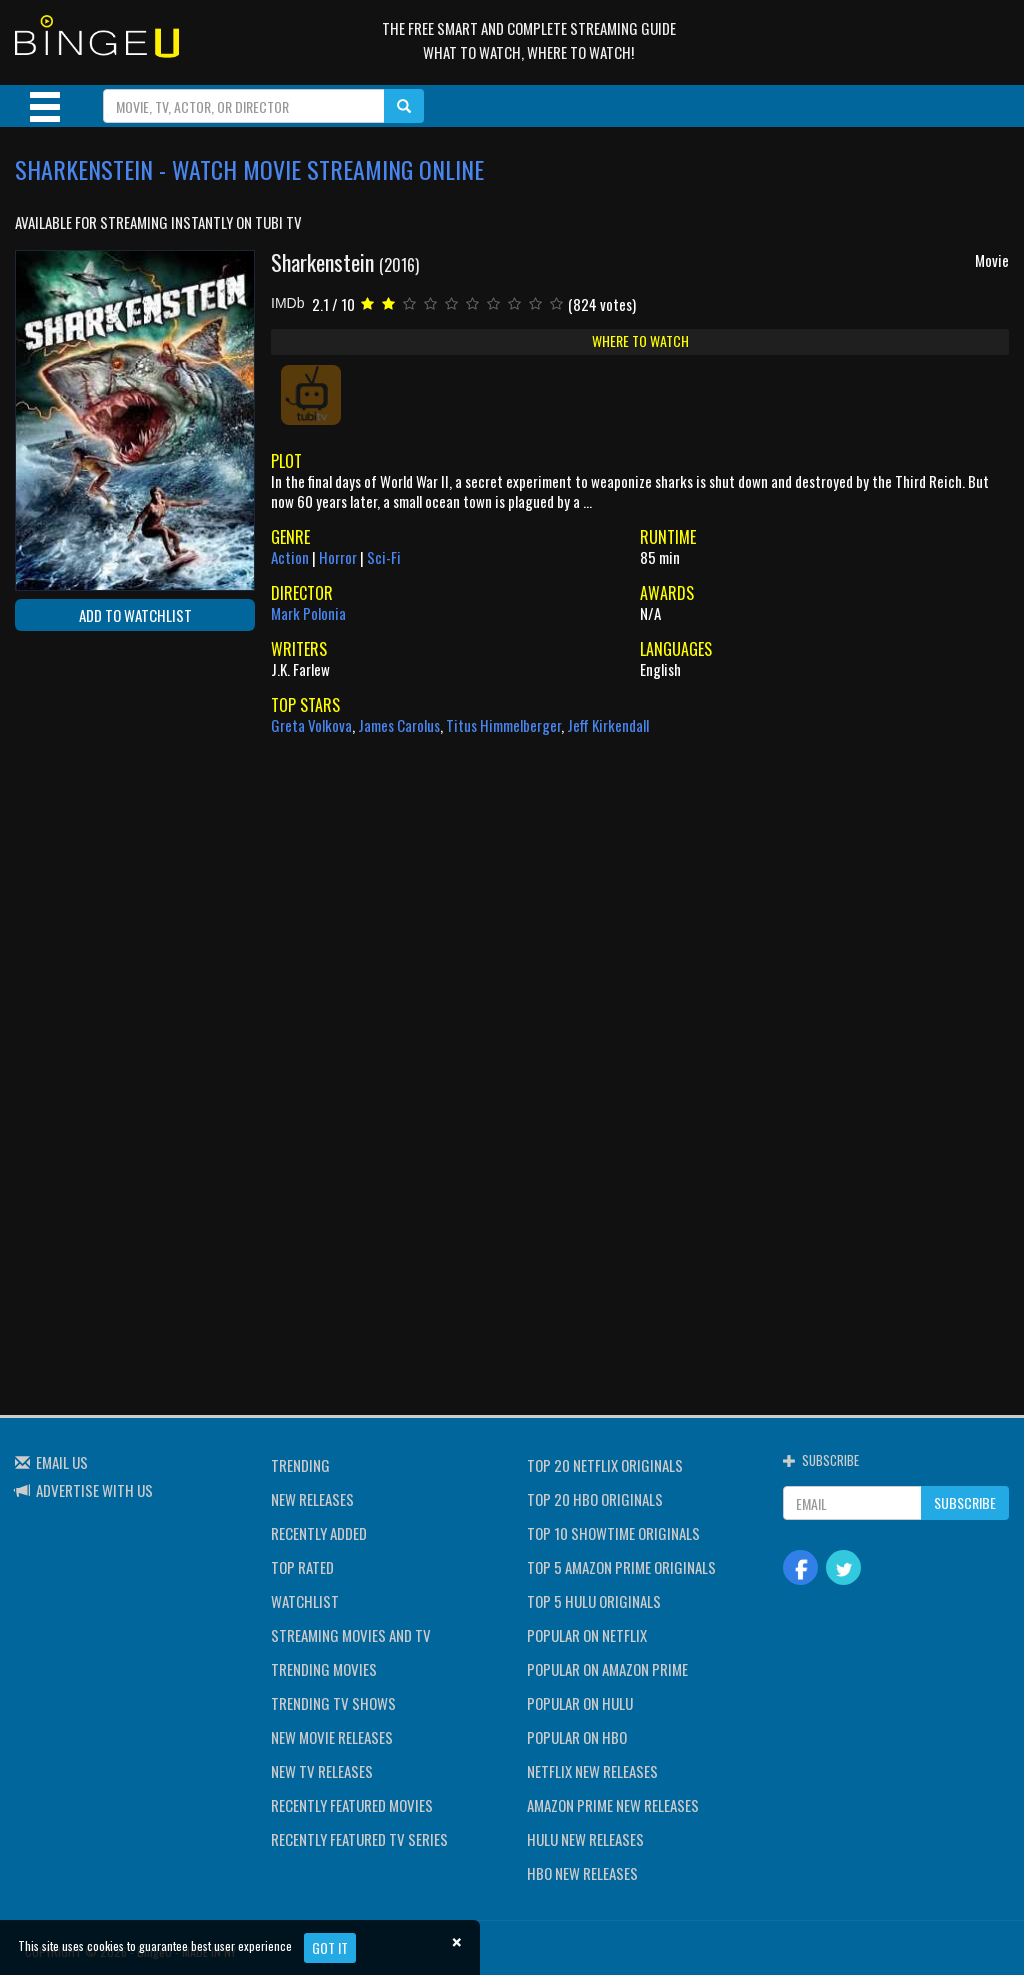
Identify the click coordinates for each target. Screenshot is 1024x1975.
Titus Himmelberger (503, 725)
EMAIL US (62, 1462)
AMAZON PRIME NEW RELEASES (613, 1805)
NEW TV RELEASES (322, 1771)
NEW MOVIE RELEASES (332, 1737)
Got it (330, 1947)
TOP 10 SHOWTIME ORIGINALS (613, 1533)
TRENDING (300, 1465)
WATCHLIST (305, 1601)
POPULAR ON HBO (577, 1737)
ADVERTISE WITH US (94, 1490)
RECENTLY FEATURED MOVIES (352, 1805)
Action (290, 557)
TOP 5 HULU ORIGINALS (594, 1601)
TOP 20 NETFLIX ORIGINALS (605, 1465)
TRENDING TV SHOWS (333, 1703)
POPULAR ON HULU (580, 1703)
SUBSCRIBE (965, 1502)
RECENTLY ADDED (319, 1533)
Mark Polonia (308, 613)
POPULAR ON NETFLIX (587, 1635)
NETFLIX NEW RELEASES (592, 1771)
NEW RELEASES (312, 1499)
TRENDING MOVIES (324, 1669)
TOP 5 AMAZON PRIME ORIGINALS (621, 1567)
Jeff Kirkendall (608, 725)
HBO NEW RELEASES (582, 1873)
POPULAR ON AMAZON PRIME (607, 1669)
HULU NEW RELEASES (585, 1839)
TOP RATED (302, 1567)
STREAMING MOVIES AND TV (351, 1635)
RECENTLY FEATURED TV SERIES (359, 1839)
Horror (338, 557)
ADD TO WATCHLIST (135, 615)
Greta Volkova (311, 725)
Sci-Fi (384, 557)
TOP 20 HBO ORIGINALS (595, 1499)
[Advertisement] (105, 776)
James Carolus (399, 725)
